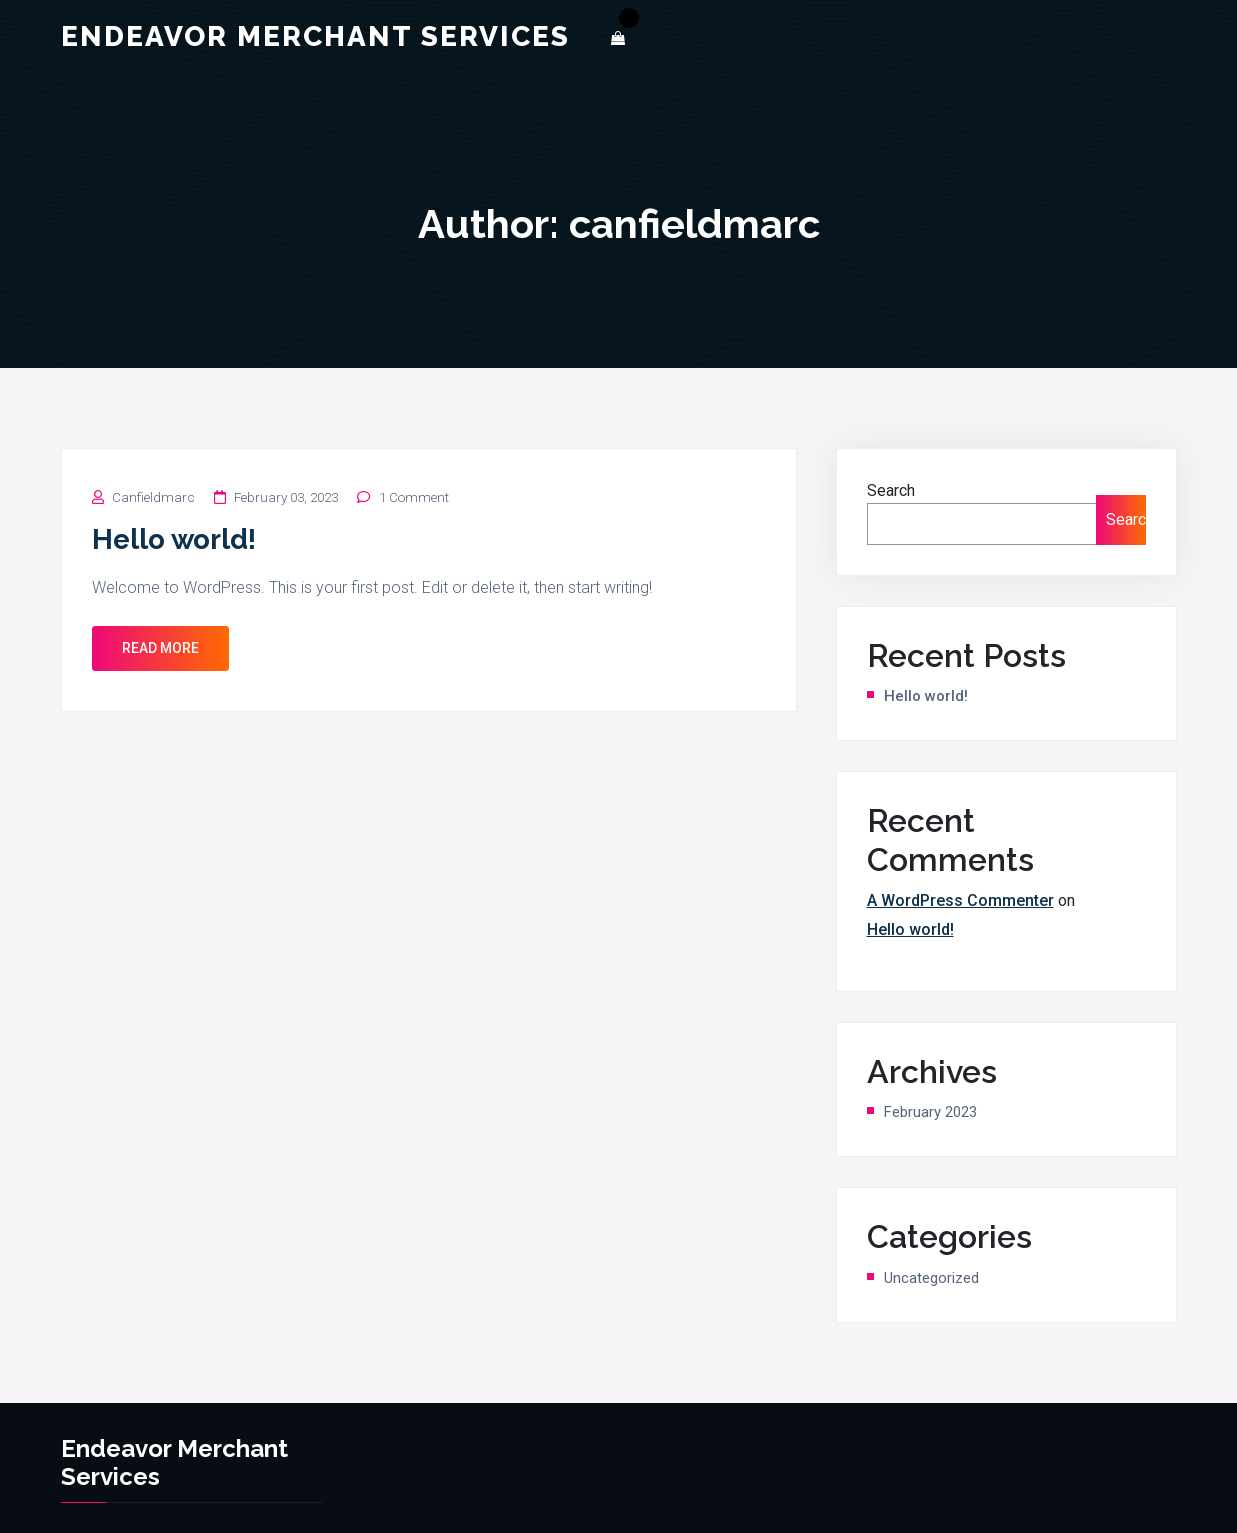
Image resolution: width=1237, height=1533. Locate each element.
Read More (160, 648)
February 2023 (930, 1112)
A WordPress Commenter (960, 900)
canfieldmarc (153, 498)
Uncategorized (931, 1278)
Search (891, 490)
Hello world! (174, 539)
